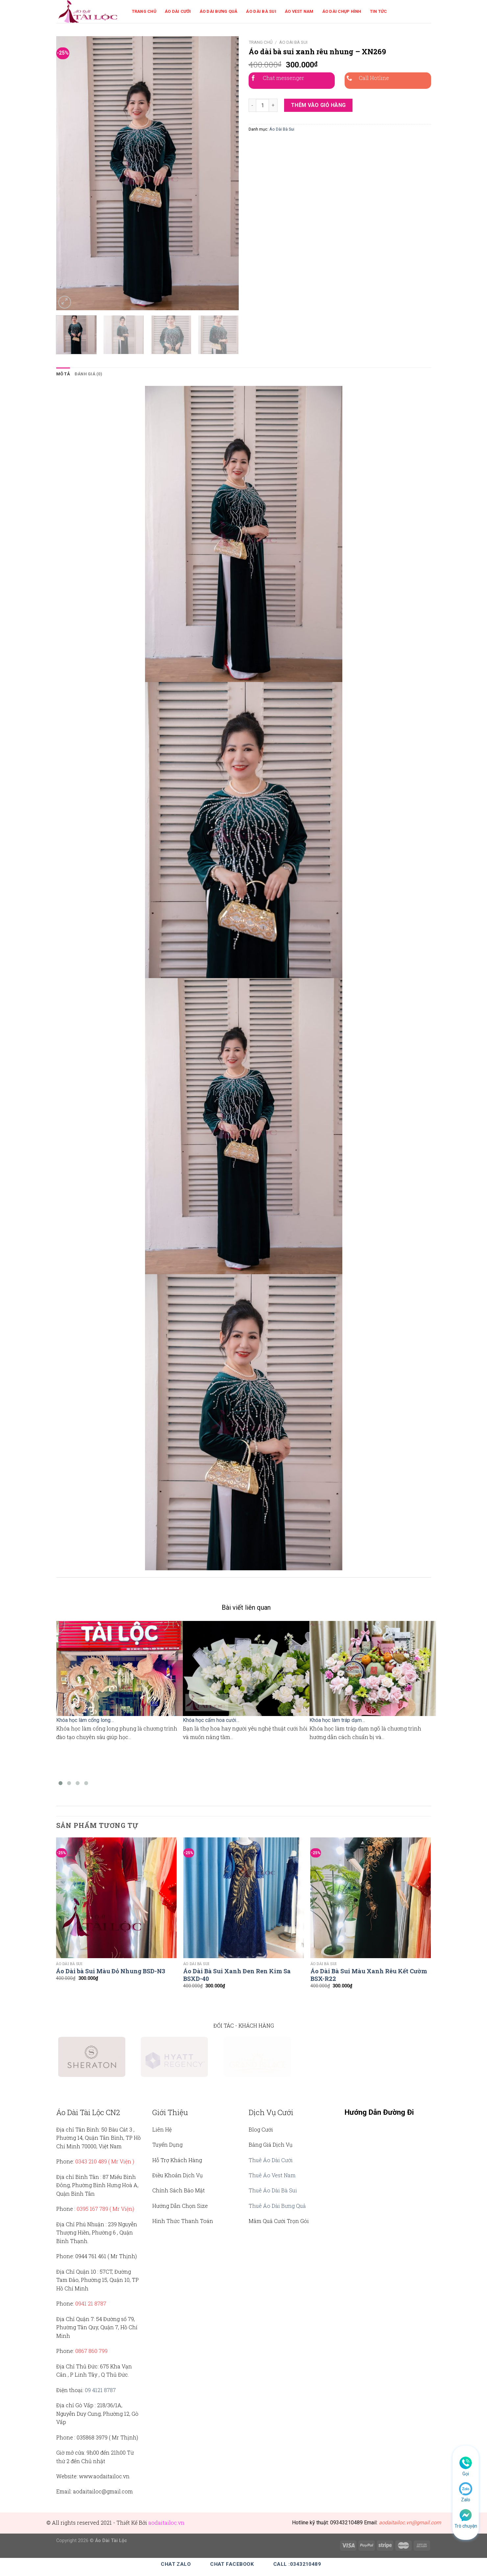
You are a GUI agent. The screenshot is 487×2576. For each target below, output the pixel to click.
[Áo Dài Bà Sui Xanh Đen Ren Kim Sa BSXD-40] (243, 1897)
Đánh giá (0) (88, 373)
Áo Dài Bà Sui (261, 11)
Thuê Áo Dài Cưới (271, 2160)
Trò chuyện (465, 2526)
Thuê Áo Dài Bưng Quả (277, 2205)
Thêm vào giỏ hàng (318, 105)
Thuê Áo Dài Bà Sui (273, 2190)
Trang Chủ (144, 11)
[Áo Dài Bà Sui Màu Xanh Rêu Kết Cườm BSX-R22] (370, 1897)
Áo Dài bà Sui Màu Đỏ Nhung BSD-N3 (110, 1971)
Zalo (465, 2499)
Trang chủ (261, 42)
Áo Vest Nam (299, 11)
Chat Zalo (176, 2564)
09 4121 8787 (100, 2390)
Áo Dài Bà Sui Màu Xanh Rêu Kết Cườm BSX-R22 (368, 1975)
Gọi (465, 2473)
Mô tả (63, 373)
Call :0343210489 (297, 2564)
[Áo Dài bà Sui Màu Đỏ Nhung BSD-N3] (116, 1897)
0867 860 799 (91, 2350)
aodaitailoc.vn (166, 2522)
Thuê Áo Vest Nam (272, 2175)
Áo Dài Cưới (178, 11)
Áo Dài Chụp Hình (341, 11)
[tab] (63, 374)
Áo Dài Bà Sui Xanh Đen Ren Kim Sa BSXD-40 (237, 1975)
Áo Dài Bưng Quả (219, 11)
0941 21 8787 (90, 2303)
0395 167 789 (92, 2208)
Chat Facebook (232, 2564)
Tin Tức (378, 11)
